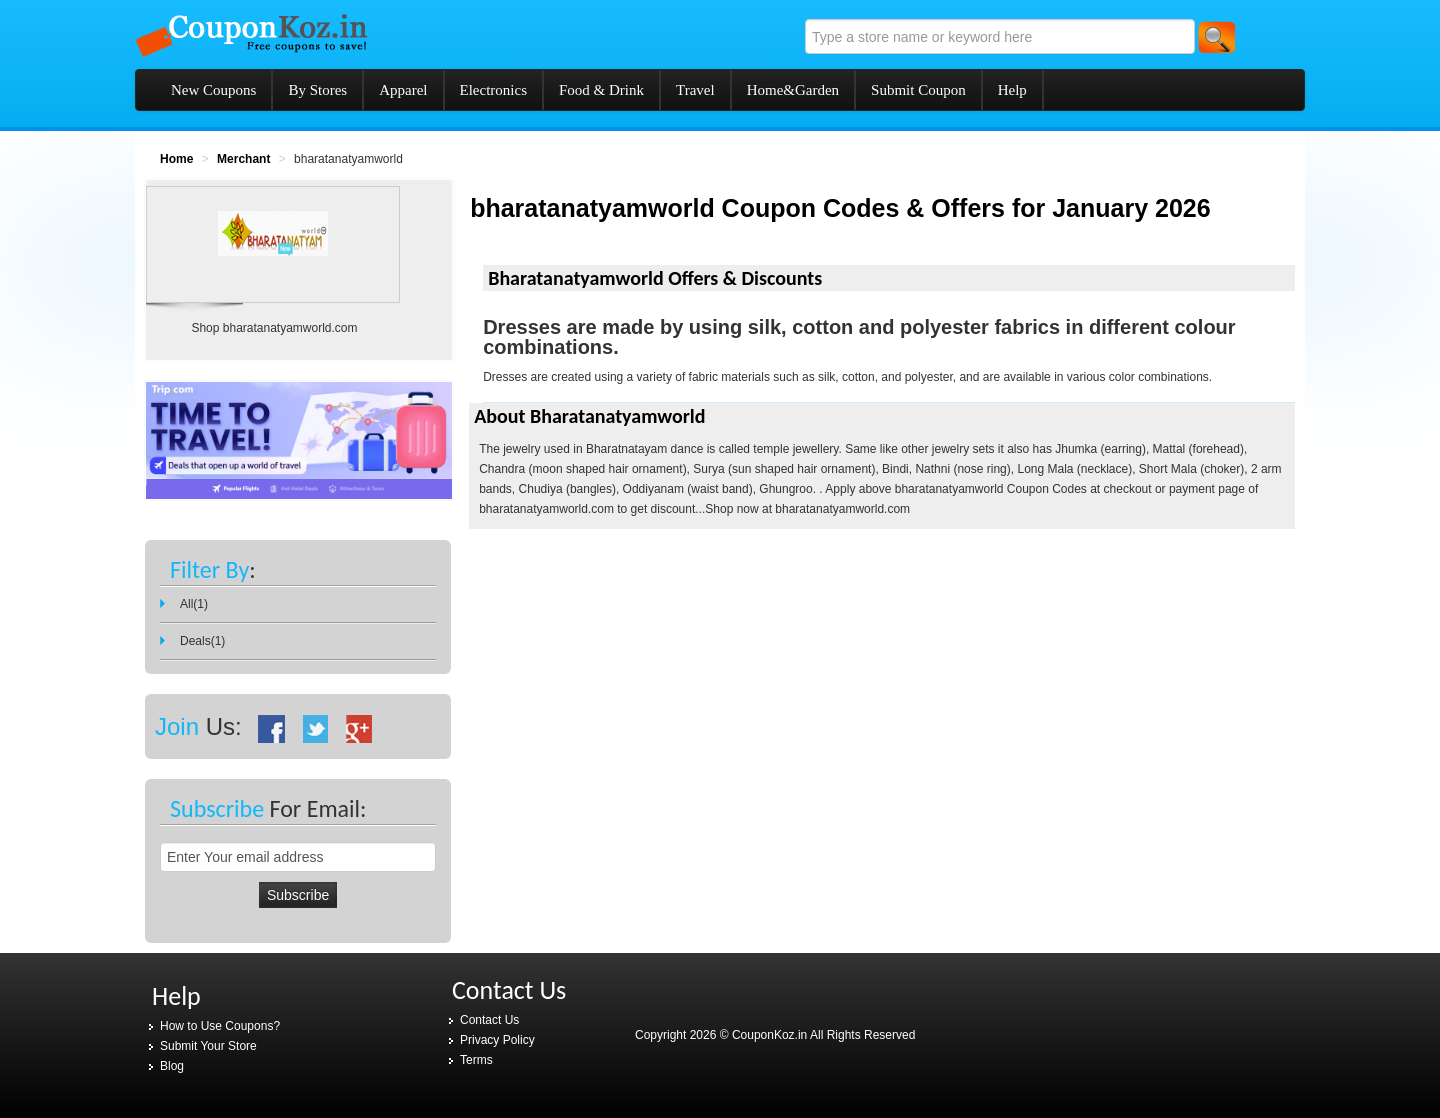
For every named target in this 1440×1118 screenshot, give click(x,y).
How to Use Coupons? (220, 1026)
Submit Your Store (208, 1046)
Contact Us (489, 1020)
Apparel (403, 90)
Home (176, 159)
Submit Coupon (918, 90)
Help (1012, 90)
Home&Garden (793, 90)
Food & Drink (601, 90)
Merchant (243, 159)
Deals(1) (202, 641)
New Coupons (213, 90)
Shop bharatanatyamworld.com (274, 328)
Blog (172, 1066)
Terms (476, 1060)
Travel (695, 90)
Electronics (493, 90)
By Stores (317, 90)
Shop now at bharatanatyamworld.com (807, 509)
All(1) (194, 604)
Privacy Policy (497, 1040)
